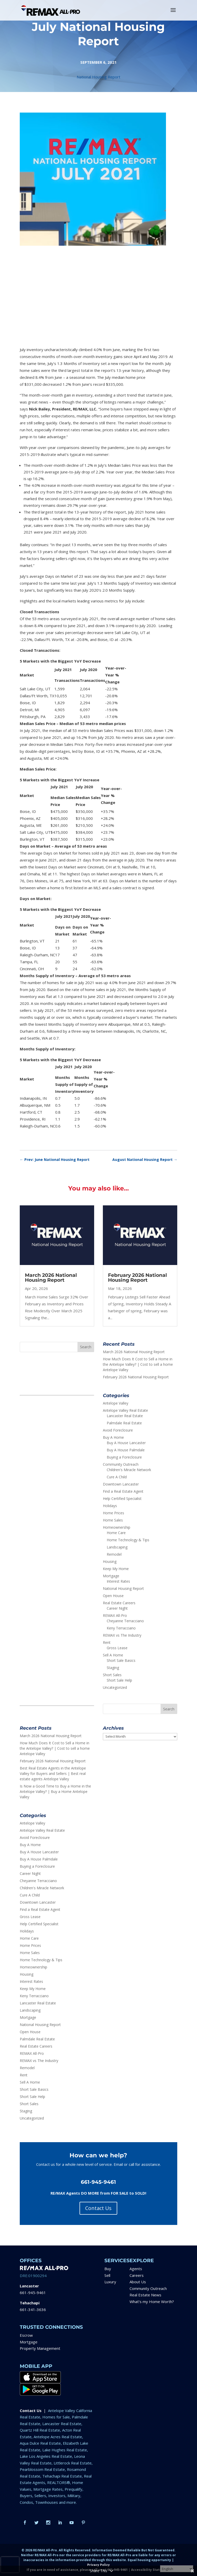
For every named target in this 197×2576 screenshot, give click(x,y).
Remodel (114, 1554)
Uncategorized (115, 1687)
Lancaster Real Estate (125, 1415)
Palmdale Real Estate (124, 1422)
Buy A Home (113, 1437)
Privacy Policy (98, 2565)
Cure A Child (117, 1476)
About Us (138, 2281)
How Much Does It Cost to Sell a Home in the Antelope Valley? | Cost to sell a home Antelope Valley (138, 1364)
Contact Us (98, 2208)
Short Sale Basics (121, 1660)
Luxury (110, 2281)
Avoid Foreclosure (118, 1430)
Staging (113, 1667)
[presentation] (10, 2564)
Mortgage (111, 1575)
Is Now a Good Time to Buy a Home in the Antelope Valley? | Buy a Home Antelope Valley (55, 1791)
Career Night (117, 1608)
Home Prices (113, 1512)
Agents (136, 2268)
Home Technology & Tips (128, 1539)
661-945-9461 (33, 2292)
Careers (137, 2275)
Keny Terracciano (121, 1628)
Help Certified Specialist (122, 1498)
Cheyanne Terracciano (125, 1620)
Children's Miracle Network (129, 1469)
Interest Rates (118, 1581)
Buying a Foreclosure (124, 1457)
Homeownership (116, 1527)
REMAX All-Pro (115, 1615)
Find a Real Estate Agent (123, 1491)
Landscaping (117, 1547)
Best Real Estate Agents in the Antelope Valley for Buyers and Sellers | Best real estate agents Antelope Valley (53, 1773)
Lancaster (29, 2285)
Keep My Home (116, 1568)
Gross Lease (117, 1647)
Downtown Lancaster (121, 1484)
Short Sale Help (119, 1680)
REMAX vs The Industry (122, 1635)
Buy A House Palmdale (126, 1449)
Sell (107, 2275)
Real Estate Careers (119, 1602)
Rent (107, 1642)
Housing (109, 1561)
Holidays (110, 1505)
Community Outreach (121, 1464)
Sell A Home (113, 1655)
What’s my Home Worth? (152, 2301)
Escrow (26, 2335)
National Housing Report (98, 76)
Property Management (40, 2348)
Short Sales (112, 1674)
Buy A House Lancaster (126, 1442)
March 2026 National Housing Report (51, 1277)
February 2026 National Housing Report (137, 1277)
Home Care (116, 1532)
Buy (107, 2268)
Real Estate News (145, 2294)
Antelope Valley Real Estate (125, 1410)
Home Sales (113, 1520)
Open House (113, 1595)
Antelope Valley (115, 1403)
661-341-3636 (33, 2309)
